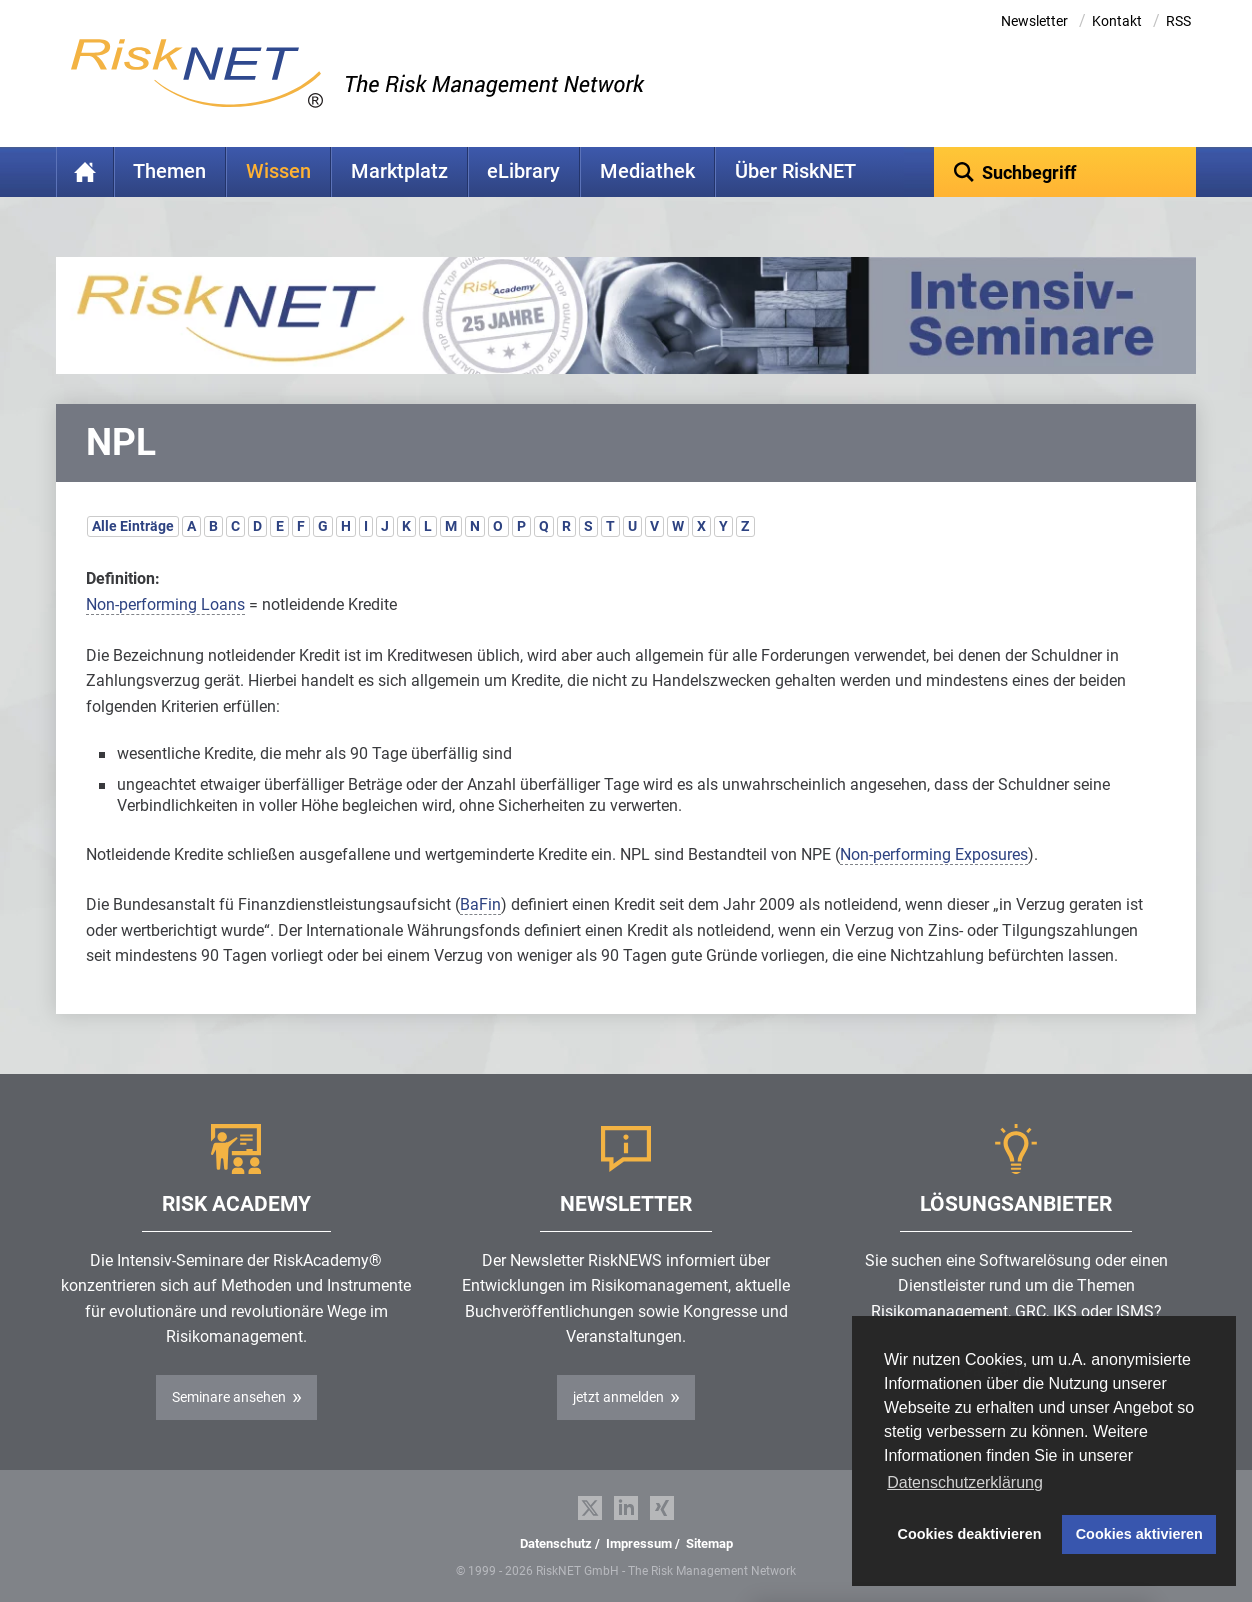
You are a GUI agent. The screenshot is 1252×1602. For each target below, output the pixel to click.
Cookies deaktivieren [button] (970, 1534)
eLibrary (523, 171)
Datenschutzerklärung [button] (965, 1482)
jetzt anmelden (618, 1397)
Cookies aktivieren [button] (1139, 1534)
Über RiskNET (795, 171)
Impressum (639, 1543)
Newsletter (1034, 21)
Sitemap (709, 1543)
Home (85, 172)
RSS (1178, 21)
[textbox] (1065, 172)
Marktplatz (399, 171)
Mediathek (647, 171)
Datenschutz (556, 1543)
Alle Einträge (133, 526)
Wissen (278, 171)
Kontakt (1117, 21)
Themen (169, 171)
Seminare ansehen (229, 1397)
